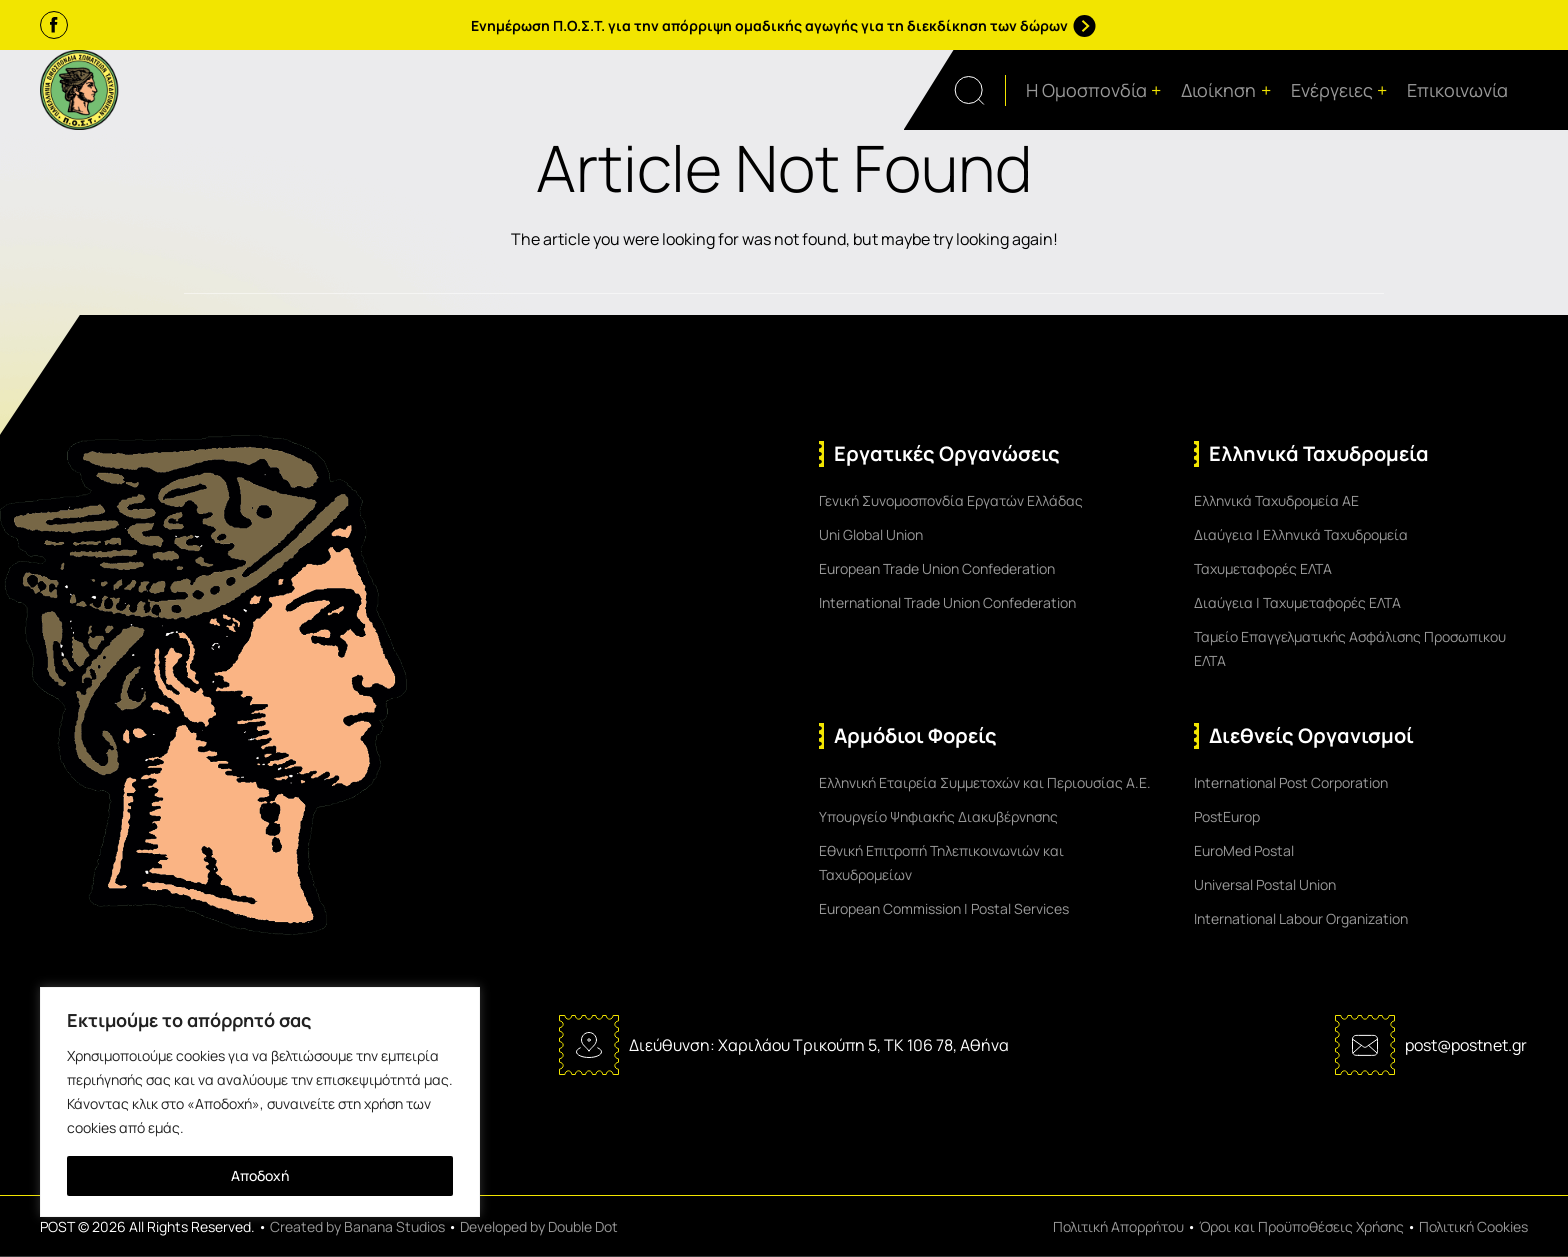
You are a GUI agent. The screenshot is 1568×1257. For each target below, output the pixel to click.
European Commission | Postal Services (944, 908)
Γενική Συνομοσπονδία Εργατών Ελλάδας (951, 500)
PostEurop (1227, 816)
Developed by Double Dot (539, 1226)
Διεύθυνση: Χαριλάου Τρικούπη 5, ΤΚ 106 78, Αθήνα (819, 1045)
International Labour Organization (1301, 918)
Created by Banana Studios (357, 1226)
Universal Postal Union (1265, 884)
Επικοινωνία (1457, 90)
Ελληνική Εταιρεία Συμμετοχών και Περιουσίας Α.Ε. (985, 782)
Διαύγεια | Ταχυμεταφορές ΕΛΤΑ (1297, 602)
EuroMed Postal (1244, 850)
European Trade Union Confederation (937, 568)
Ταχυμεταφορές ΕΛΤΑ (1263, 568)
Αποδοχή (260, 1175)
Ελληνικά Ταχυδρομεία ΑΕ (1276, 500)
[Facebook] (54, 25)
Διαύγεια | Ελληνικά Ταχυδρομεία (1301, 534)
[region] (260, 1102)
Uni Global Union (871, 534)
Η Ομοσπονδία (1094, 90)
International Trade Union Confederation (947, 602)
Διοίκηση (1226, 90)
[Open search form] (980, 90)
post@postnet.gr (1466, 1045)
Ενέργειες (1339, 90)
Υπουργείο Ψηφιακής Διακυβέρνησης (938, 816)
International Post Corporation (1291, 782)
